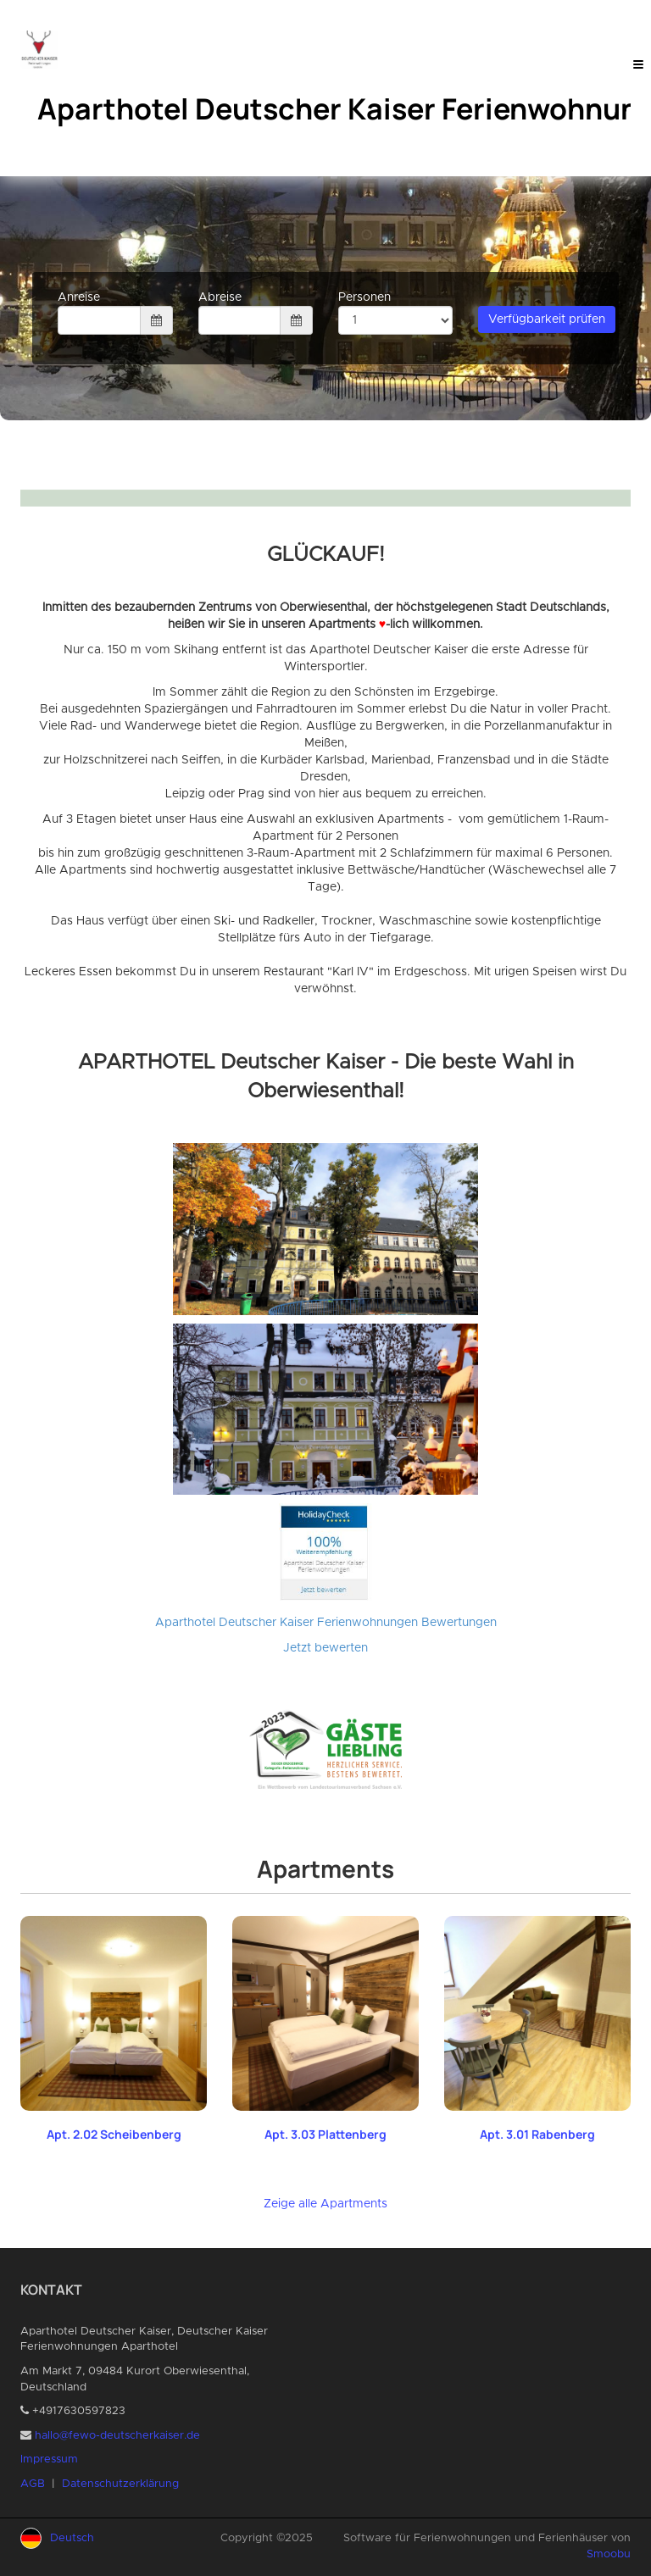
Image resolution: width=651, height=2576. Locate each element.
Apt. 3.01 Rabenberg (537, 2134)
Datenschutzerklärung (120, 2484)
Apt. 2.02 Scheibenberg (114, 2134)
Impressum (49, 2459)
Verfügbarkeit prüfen (546, 319)
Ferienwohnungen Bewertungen (407, 1623)
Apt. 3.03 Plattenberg (325, 2134)
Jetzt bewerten (325, 1648)
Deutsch (72, 2538)
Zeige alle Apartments (325, 2204)
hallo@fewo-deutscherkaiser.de (117, 2435)
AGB (32, 2484)
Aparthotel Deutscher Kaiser (234, 1623)
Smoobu (609, 2554)
